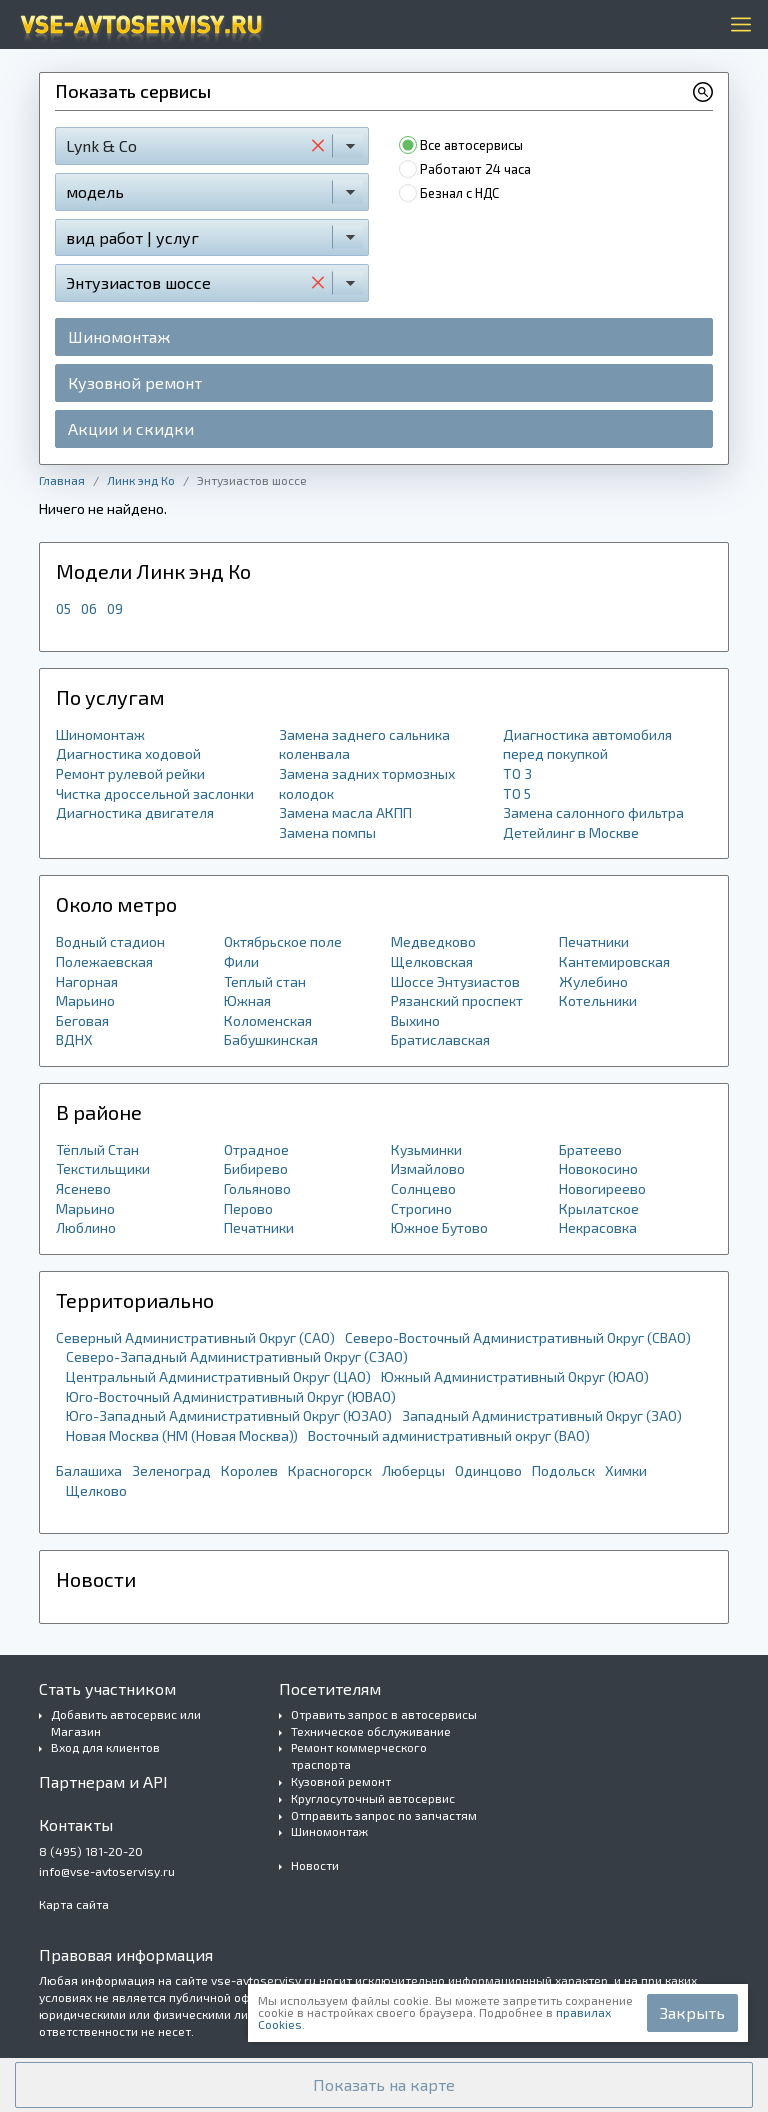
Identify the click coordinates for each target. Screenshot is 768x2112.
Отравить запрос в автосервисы (384, 1714)
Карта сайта (74, 1904)
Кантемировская (614, 961)
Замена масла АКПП (345, 812)
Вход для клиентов (105, 1747)
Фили (241, 961)
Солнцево (423, 1188)
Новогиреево (602, 1188)
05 (63, 608)
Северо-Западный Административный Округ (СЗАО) (237, 1356)
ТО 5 (517, 793)
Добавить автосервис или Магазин (126, 1722)
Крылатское (599, 1208)
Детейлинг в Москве (571, 832)
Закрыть (692, 2012)
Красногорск (330, 1470)
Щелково (96, 1490)
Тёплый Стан (97, 1149)
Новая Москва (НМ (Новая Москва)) (182, 1435)
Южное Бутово (439, 1227)
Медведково (433, 941)
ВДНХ (74, 1039)
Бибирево (256, 1168)
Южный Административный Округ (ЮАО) (515, 1376)
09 (115, 608)
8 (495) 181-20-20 (91, 1851)
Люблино (86, 1227)
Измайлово (428, 1168)
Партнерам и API (103, 1781)
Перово (248, 1208)
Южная (247, 1000)
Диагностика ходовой (128, 753)
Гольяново (257, 1188)
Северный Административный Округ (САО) (195, 1337)
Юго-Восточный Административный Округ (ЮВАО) (231, 1396)
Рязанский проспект (457, 1000)
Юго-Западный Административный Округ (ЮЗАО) (229, 1415)
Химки (626, 1470)
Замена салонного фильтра (593, 812)
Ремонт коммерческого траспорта (359, 1755)
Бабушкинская (271, 1039)
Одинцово (488, 1470)
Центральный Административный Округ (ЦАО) (218, 1376)
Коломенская (268, 1020)
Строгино (421, 1208)
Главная (62, 480)
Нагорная (87, 981)
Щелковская (432, 961)
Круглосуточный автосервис (373, 1798)
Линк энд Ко (141, 480)
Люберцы (413, 1470)
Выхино (415, 1020)
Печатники (594, 941)
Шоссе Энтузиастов (455, 981)
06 (89, 608)
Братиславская (440, 1039)
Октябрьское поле (283, 941)
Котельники (598, 1000)
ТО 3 (517, 773)
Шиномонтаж (119, 336)
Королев (249, 1470)
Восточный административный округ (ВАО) (449, 1435)
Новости (315, 1865)
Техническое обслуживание (371, 1731)
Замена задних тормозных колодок (367, 783)
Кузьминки (426, 1149)
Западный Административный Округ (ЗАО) (542, 1415)
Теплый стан (265, 981)
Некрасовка (598, 1227)
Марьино (85, 1000)
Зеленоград (171, 1470)
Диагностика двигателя (135, 812)
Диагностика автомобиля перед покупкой (587, 744)
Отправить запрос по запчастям (384, 1815)
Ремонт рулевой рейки (130, 773)
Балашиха (89, 1470)
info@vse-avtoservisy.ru (107, 1871)
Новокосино (598, 1168)
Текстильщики (103, 1168)
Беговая (82, 1020)
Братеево (590, 1149)
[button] (384, 2085)
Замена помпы (327, 832)
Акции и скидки (131, 428)
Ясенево (83, 1188)
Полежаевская (104, 961)
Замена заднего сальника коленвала (364, 744)
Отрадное (256, 1149)
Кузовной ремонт (135, 382)
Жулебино (593, 981)
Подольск (563, 1470)
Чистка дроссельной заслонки (155, 793)
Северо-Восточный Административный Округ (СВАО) (518, 1337)
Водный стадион (110, 941)
